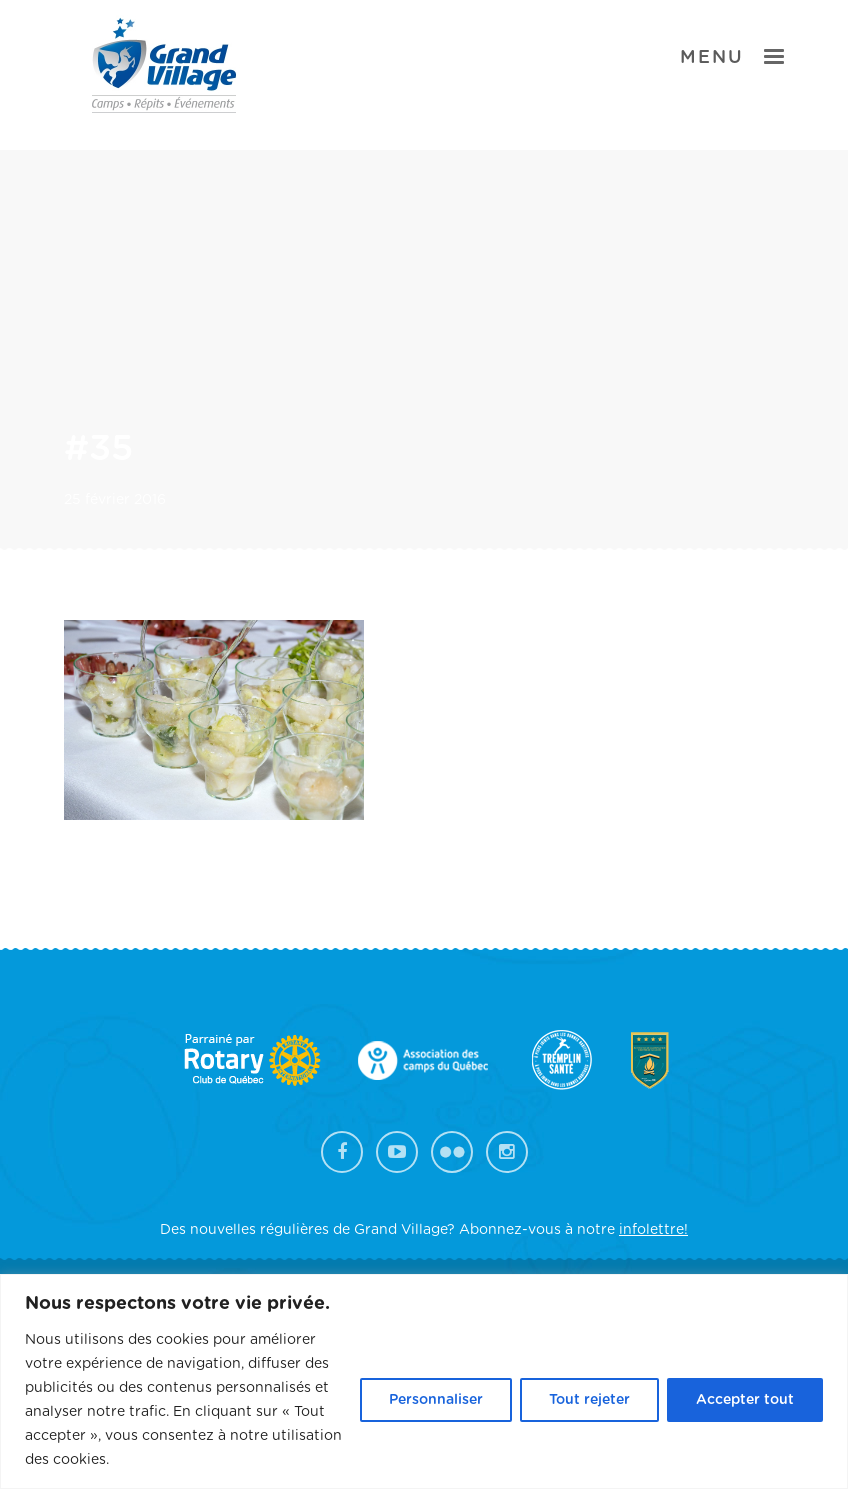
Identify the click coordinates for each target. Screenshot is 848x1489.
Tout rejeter (589, 1400)
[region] (424, 1381)
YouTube (397, 1152)
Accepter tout (745, 1400)
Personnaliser (436, 1400)
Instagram (507, 1152)
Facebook (342, 1152)
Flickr (452, 1152)
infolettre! (653, 1230)
